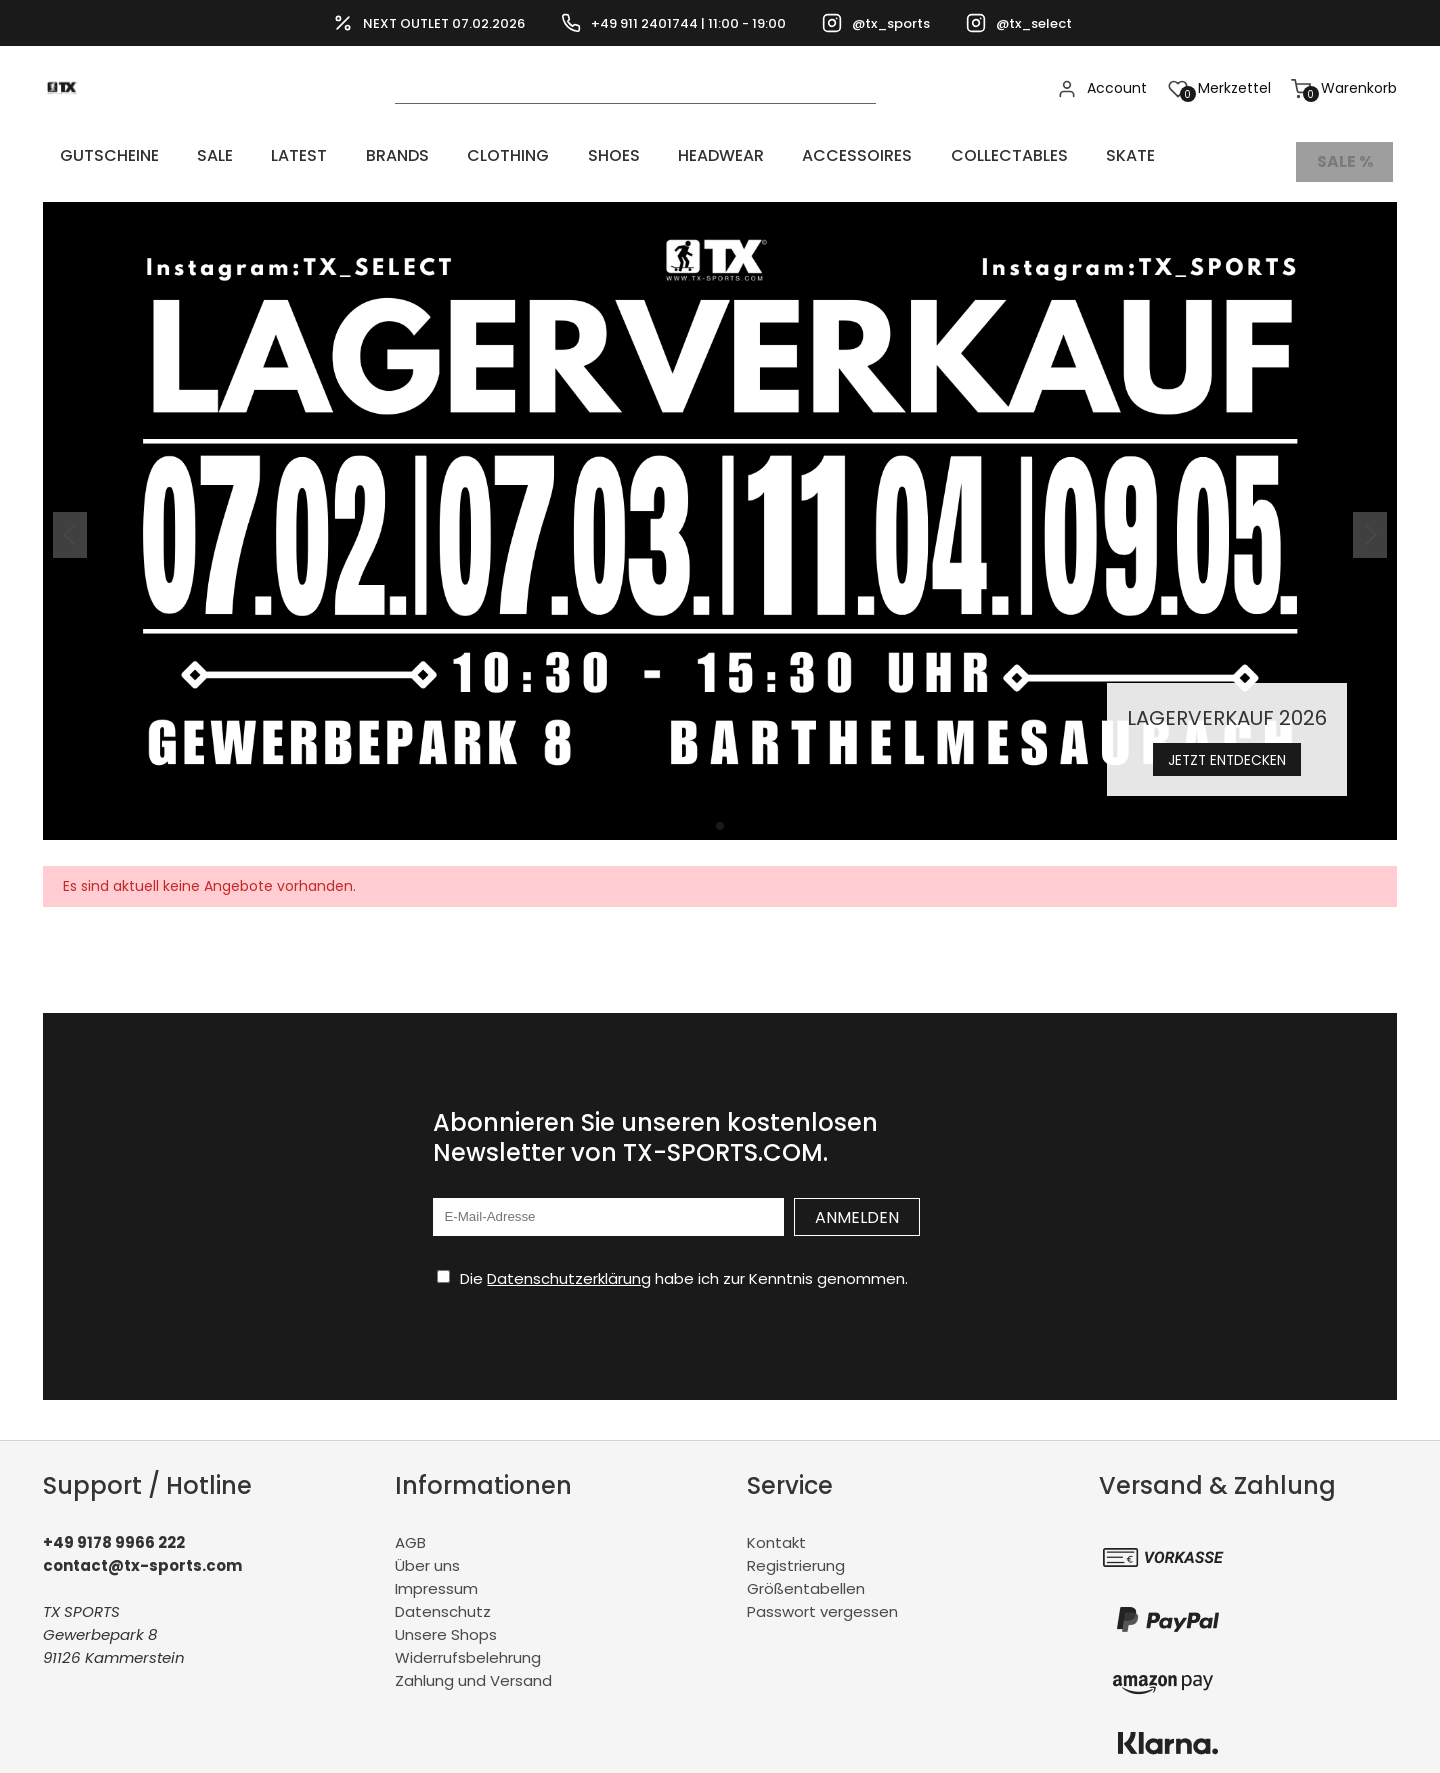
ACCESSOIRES (716, 155)
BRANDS (329, 155)
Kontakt (776, 1530)
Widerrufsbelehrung (468, 1645)
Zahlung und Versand (473, 1668)
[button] (720, 814)
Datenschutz (443, 1599)
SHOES (509, 155)
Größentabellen (806, 1576)
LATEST (250, 155)
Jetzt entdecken (1227, 745)
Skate (952, 155)
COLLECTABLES (849, 155)
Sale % (1346, 155)
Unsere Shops (446, 1622)
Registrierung (796, 1553)
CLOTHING (422, 155)
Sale (184, 155)
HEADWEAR (598, 155)
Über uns (427, 1553)
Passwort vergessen (822, 1599)
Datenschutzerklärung (569, 1266)
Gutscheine (96, 155)
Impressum (436, 1576)
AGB (410, 1530)
